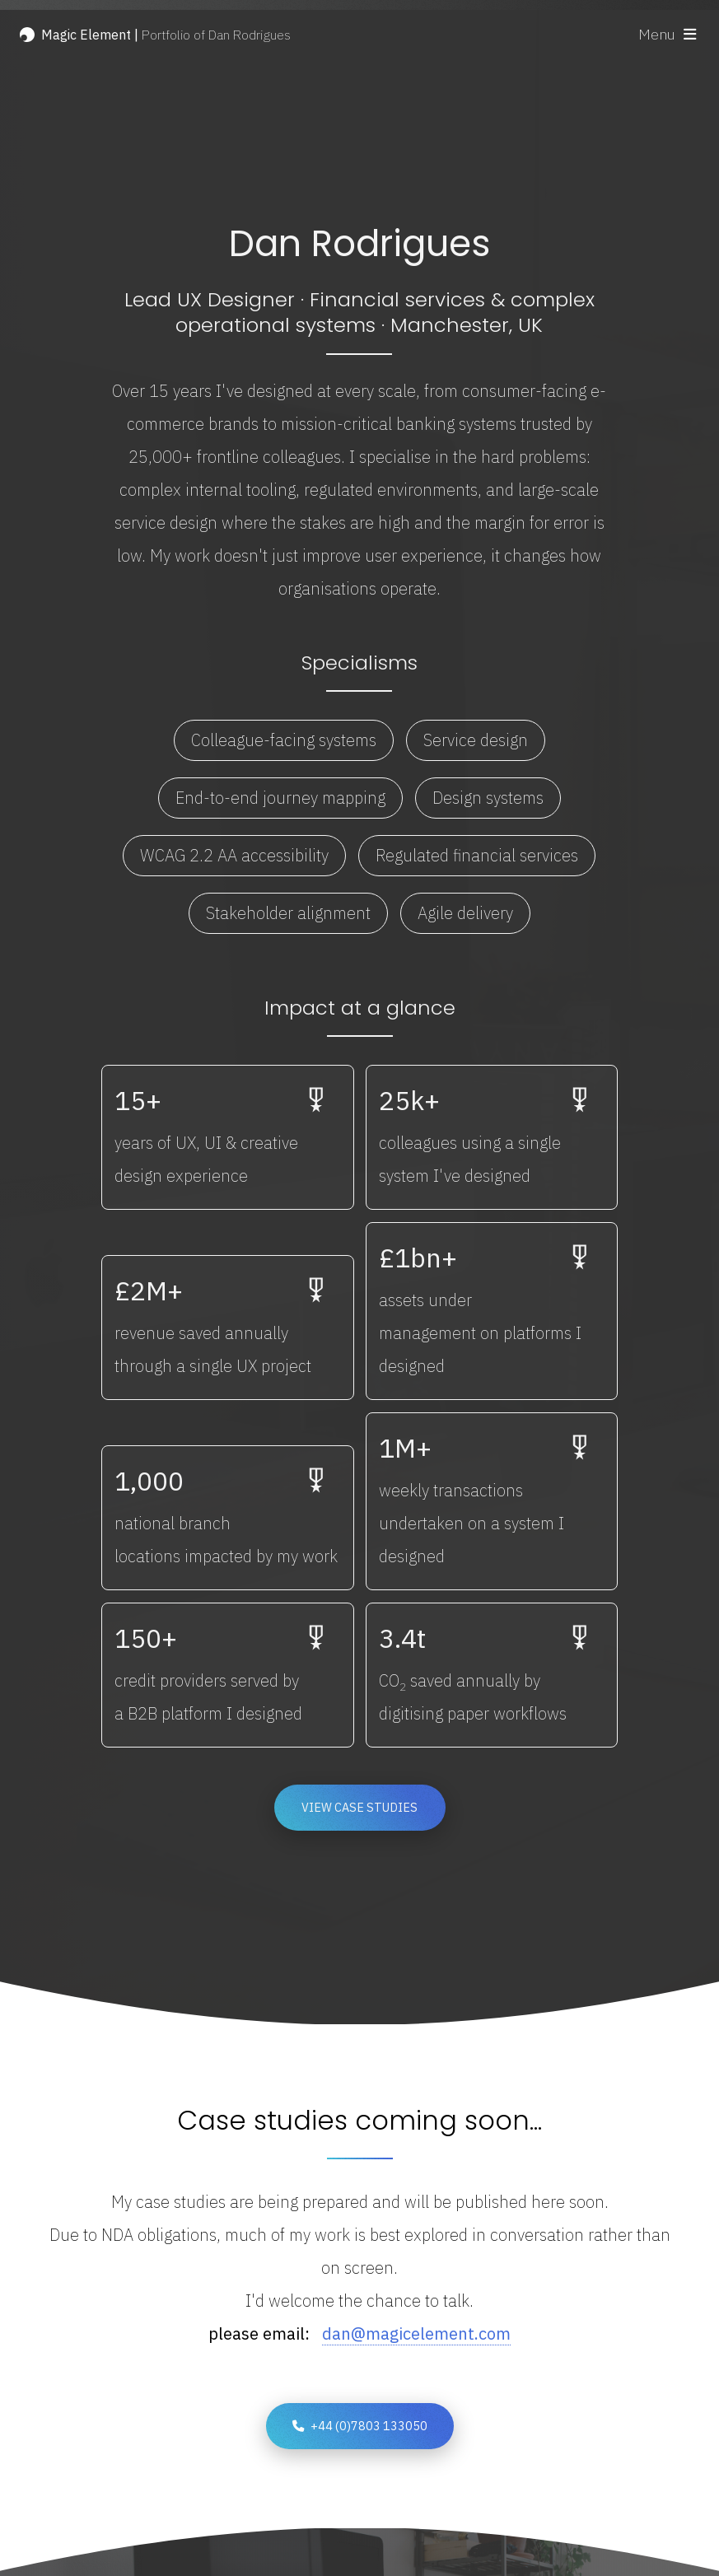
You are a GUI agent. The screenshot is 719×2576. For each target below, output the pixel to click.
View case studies (359, 1809)
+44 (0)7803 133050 (368, 2426)
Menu (656, 34)
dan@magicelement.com (416, 2333)
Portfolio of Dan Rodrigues (166, 34)
